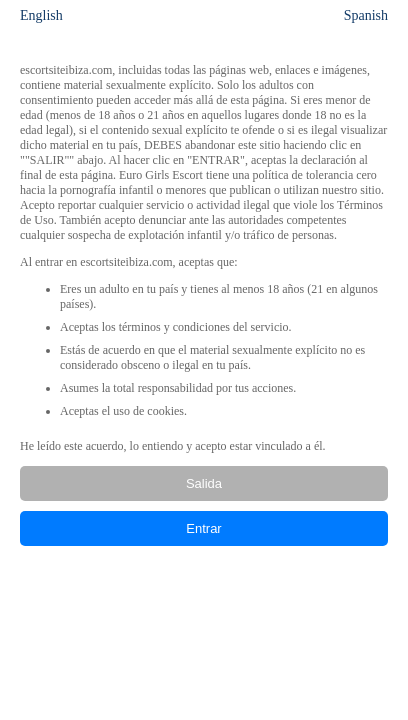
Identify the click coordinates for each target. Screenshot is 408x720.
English (41, 15)
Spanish (366, 15)
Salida (204, 483)
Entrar (203, 528)
